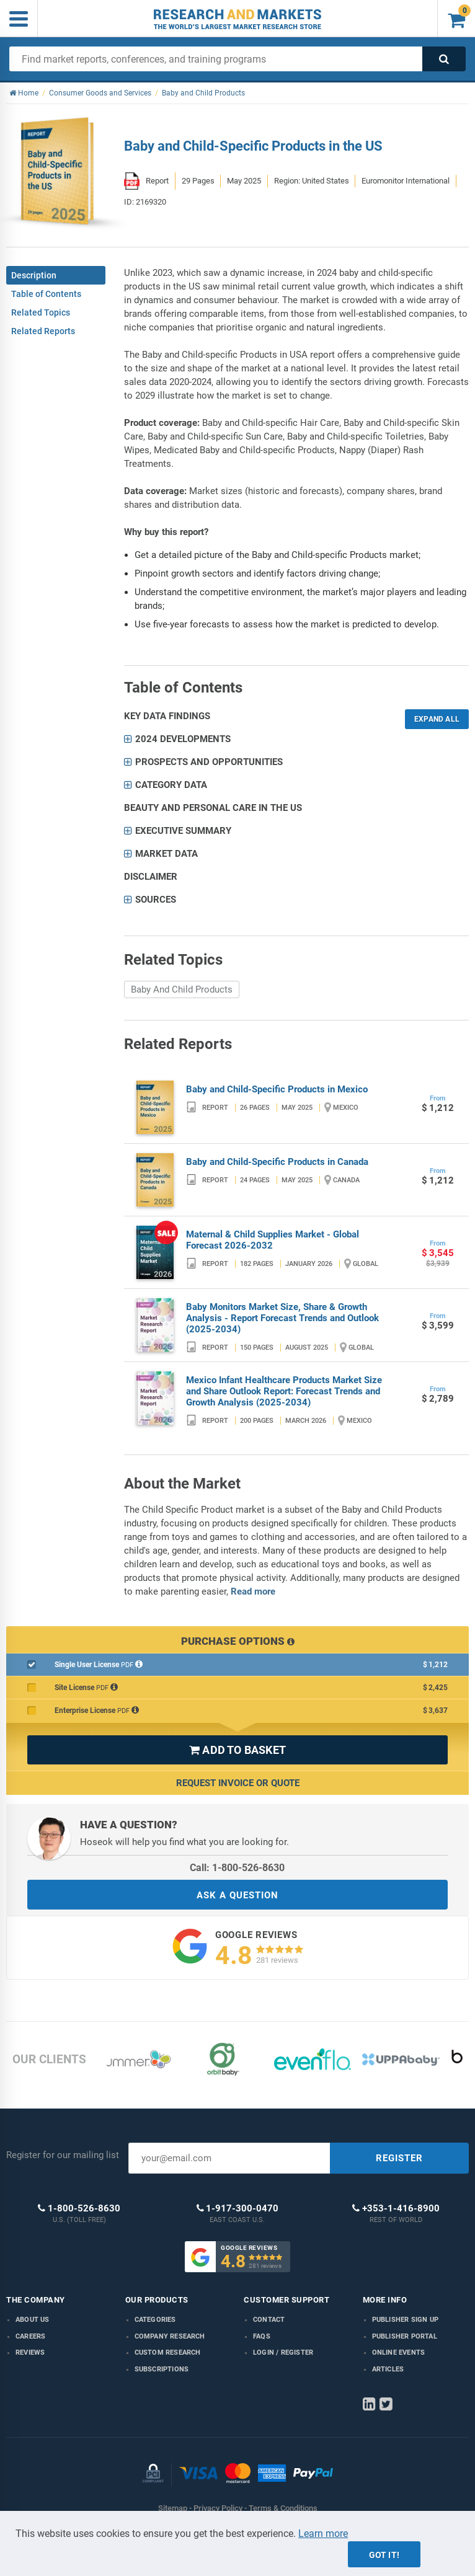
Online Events (398, 2352)
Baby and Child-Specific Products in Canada (277, 1161)
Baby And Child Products (182, 989)
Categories (155, 2320)
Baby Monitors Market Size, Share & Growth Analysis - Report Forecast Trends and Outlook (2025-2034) (282, 1318)
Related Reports (43, 331)
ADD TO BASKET (237, 1749)
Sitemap (172, 2508)
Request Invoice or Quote (238, 1783)
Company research (170, 2336)
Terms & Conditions (283, 2508)
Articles (388, 2369)
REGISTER (399, 2158)
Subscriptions (162, 2369)
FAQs (261, 2336)
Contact (269, 2320)
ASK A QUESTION (237, 1895)
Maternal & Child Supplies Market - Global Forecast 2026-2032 (272, 1240)
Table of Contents (46, 294)
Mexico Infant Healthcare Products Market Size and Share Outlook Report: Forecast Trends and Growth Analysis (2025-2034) (284, 1391)
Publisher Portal (404, 2336)
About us (33, 2320)
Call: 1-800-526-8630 (237, 1868)
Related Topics (40, 312)
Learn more (323, 2533)
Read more (253, 1591)
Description (33, 275)
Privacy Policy (217, 2508)
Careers (30, 2336)
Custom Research (168, 2352)
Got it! (384, 2555)
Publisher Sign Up (405, 2320)
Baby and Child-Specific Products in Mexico (277, 1089)
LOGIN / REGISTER (283, 2352)
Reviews (30, 2352)
